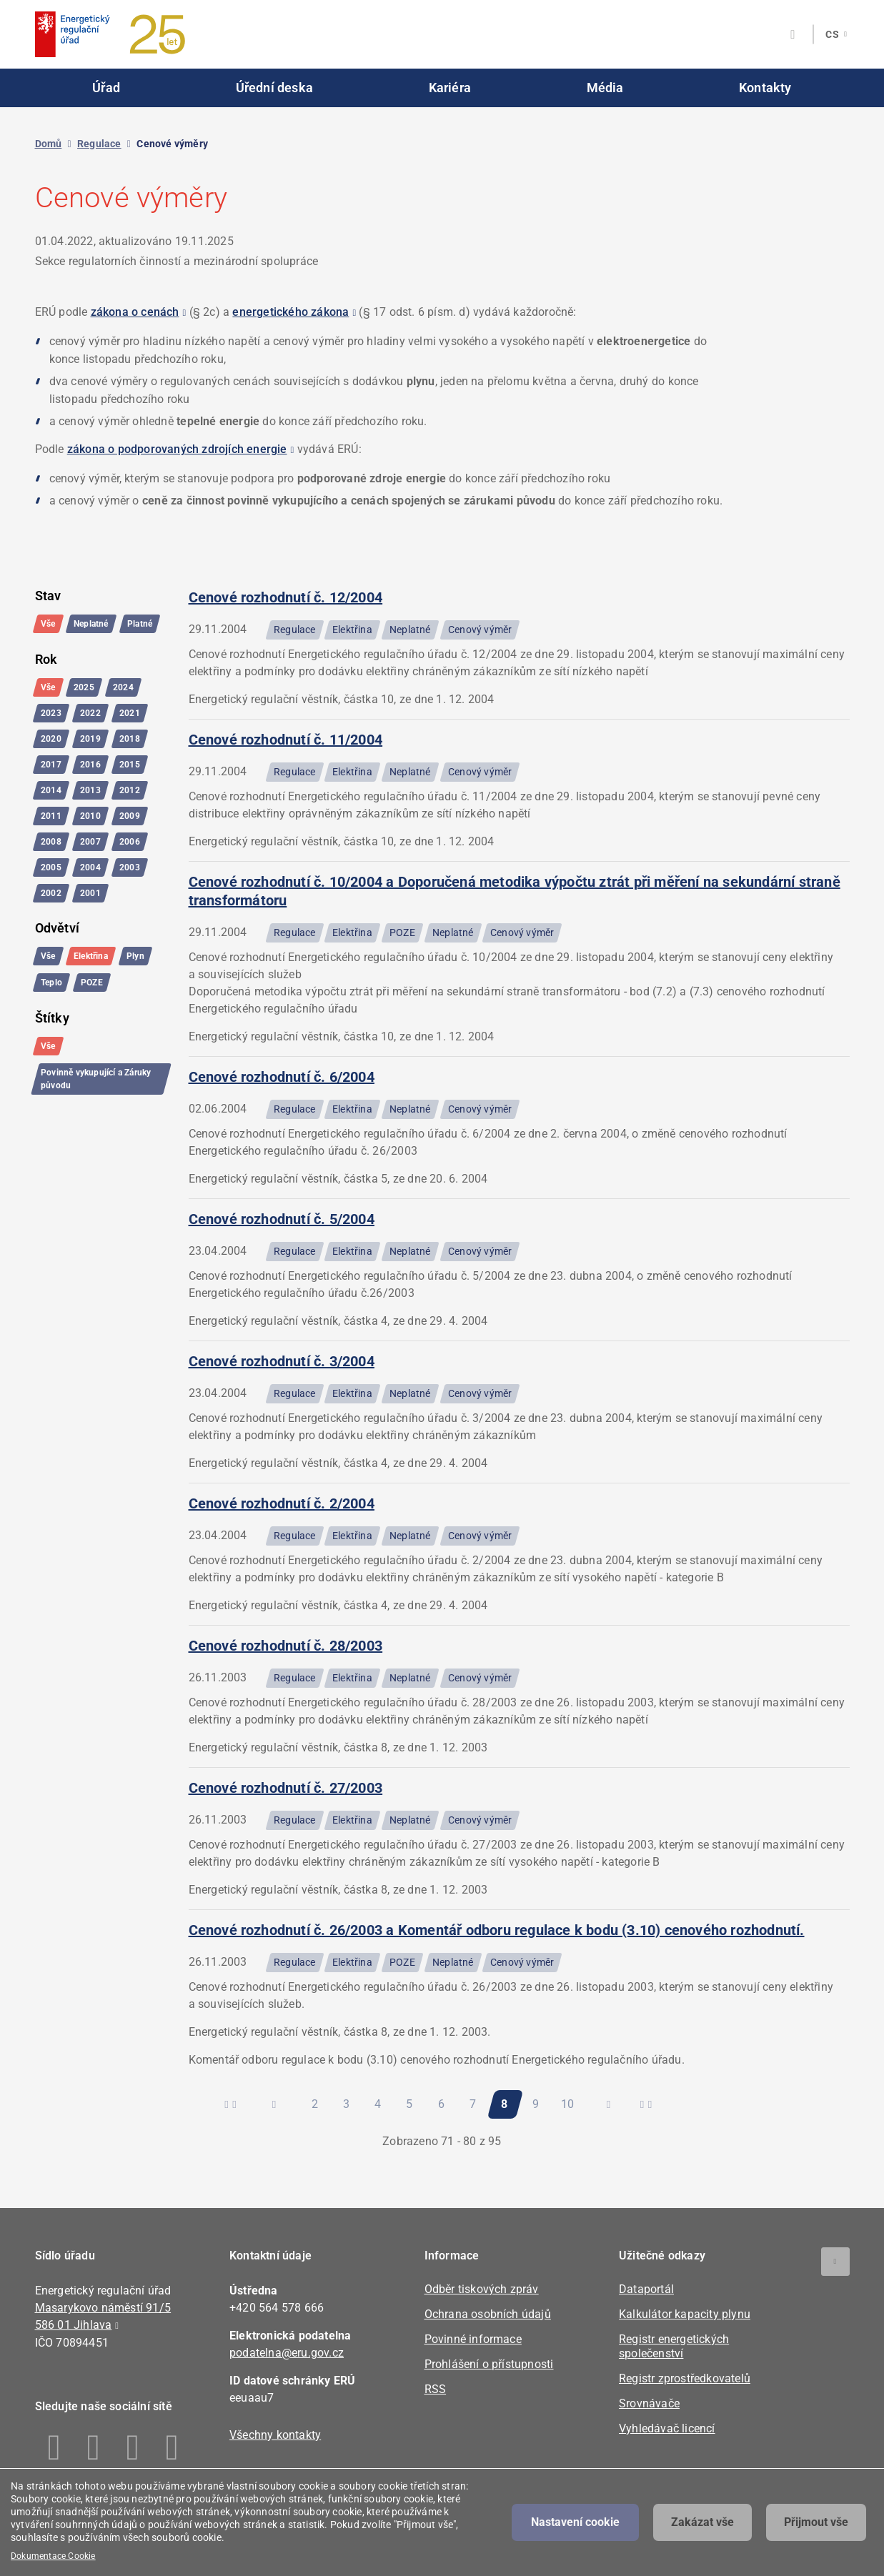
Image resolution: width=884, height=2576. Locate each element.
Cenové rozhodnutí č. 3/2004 (281, 1361)
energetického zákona (290, 312)
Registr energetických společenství (674, 2346)
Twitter (133, 2447)
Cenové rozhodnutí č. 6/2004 (281, 1076)
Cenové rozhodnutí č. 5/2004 (281, 1219)
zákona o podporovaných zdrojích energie (177, 449)
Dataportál (646, 2289)
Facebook (54, 2447)
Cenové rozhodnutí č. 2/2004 (281, 1503)
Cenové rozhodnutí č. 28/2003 (286, 1645)
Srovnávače (649, 2403)
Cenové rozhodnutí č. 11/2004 (286, 739)
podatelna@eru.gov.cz (286, 2352)
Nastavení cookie (575, 2522)
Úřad (106, 87)
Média (605, 87)
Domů (48, 143)
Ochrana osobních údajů (487, 2314)
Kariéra (450, 87)
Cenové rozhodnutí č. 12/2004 (286, 597)
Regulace (99, 143)
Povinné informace (473, 2339)
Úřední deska (274, 87)
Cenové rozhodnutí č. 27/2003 (286, 1787)
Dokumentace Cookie (53, 2556)
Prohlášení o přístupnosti (489, 2364)
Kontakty (765, 87)
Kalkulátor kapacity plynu (684, 2314)
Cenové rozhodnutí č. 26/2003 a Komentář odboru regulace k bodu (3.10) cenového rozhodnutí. (497, 1930)
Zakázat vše (702, 2522)
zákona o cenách (135, 312)
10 (571, 2100)
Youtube (172, 2447)
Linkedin (94, 2447)
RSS (435, 2389)
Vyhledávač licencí (667, 2428)
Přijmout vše (816, 2522)
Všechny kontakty (275, 2435)
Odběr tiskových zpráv (481, 2289)
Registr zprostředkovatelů (684, 2378)
